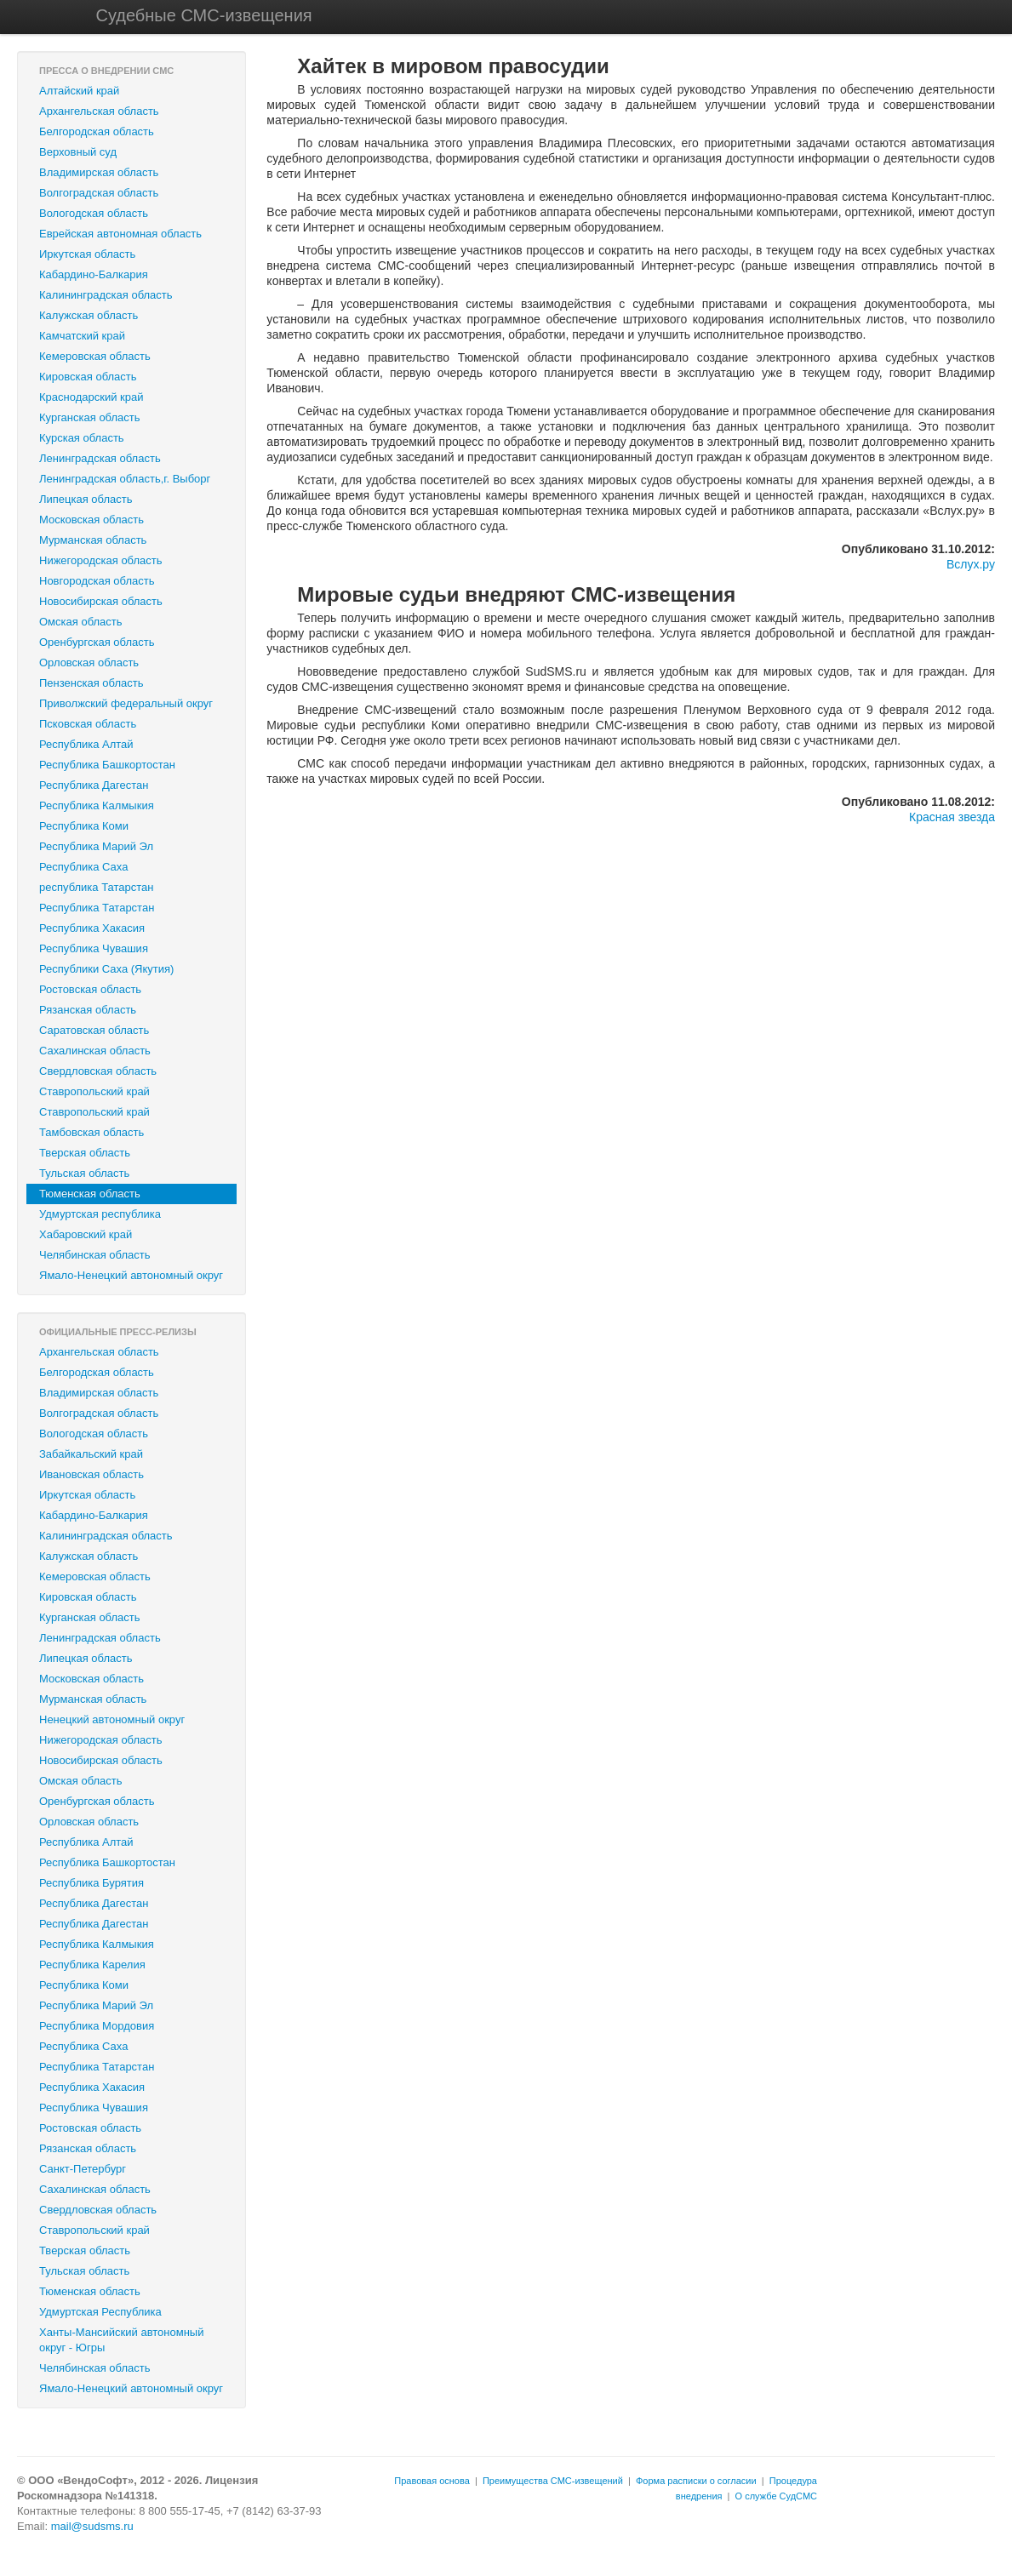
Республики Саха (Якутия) (106, 968)
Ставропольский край (94, 1091)
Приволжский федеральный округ (126, 703)
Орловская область (89, 662)
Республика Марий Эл (96, 846)
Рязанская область (87, 1009)
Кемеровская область (95, 356)
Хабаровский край (85, 1234)
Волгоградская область (98, 192)
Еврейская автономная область (120, 233)
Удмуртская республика (100, 1214)
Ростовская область (90, 989)
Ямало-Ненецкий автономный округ (131, 1275)
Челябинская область (94, 1254)
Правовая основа (431, 2481)
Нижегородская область (101, 560)
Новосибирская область (101, 601)
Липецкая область (86, 499)
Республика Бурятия (91, 1882)
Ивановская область (91, 1474)
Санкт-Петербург (82, 2168)
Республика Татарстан (96, 907)
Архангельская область (99, 111)
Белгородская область (96, 131)
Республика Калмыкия (96, 805)
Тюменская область (89, 1193)
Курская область (81, 437)
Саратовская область (94, 1030)
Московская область (91, 519)
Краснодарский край (91, 397)
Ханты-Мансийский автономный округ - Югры (121, 2340)
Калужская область (88, 315)
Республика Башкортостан (107, 764)
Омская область (81, 621)
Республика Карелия (92, 1964)
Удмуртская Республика (100, 2311)
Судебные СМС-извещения (204, 15)
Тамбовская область (91, 1132)
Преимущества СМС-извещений (553, 2481)
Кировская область (88, 376)
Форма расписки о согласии (696, 2481)
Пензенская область (91, 683)
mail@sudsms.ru (92, 2526)
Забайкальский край (91, 1454)
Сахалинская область (95, 1050)
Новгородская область (96, 580)
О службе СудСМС (776, 2496)
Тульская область (84, 1173)
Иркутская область (87, 254)
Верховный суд (78, 152)
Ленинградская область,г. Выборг (124, 478)
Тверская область (84, 1152)
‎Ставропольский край (94, 1111)
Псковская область (87, 723)
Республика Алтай (86, 744)
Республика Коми (84, 826)
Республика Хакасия (92, 928)
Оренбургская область (96, 642)
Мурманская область (92, 540)
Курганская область (89, 417)
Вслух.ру (970, 564)
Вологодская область (93, 213)
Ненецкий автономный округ (112, 1719)
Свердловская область (98, 1071)
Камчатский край (82, 335)
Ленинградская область (100, 458)
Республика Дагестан (93, 785)
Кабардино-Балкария (93, 274)
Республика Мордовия (96, 2025)
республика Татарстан (96, 887)
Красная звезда (952, 817)
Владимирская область (98, 172)
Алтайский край (79, 90)
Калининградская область (106, 294)
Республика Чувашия (93, 948)
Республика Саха (83, 866)
